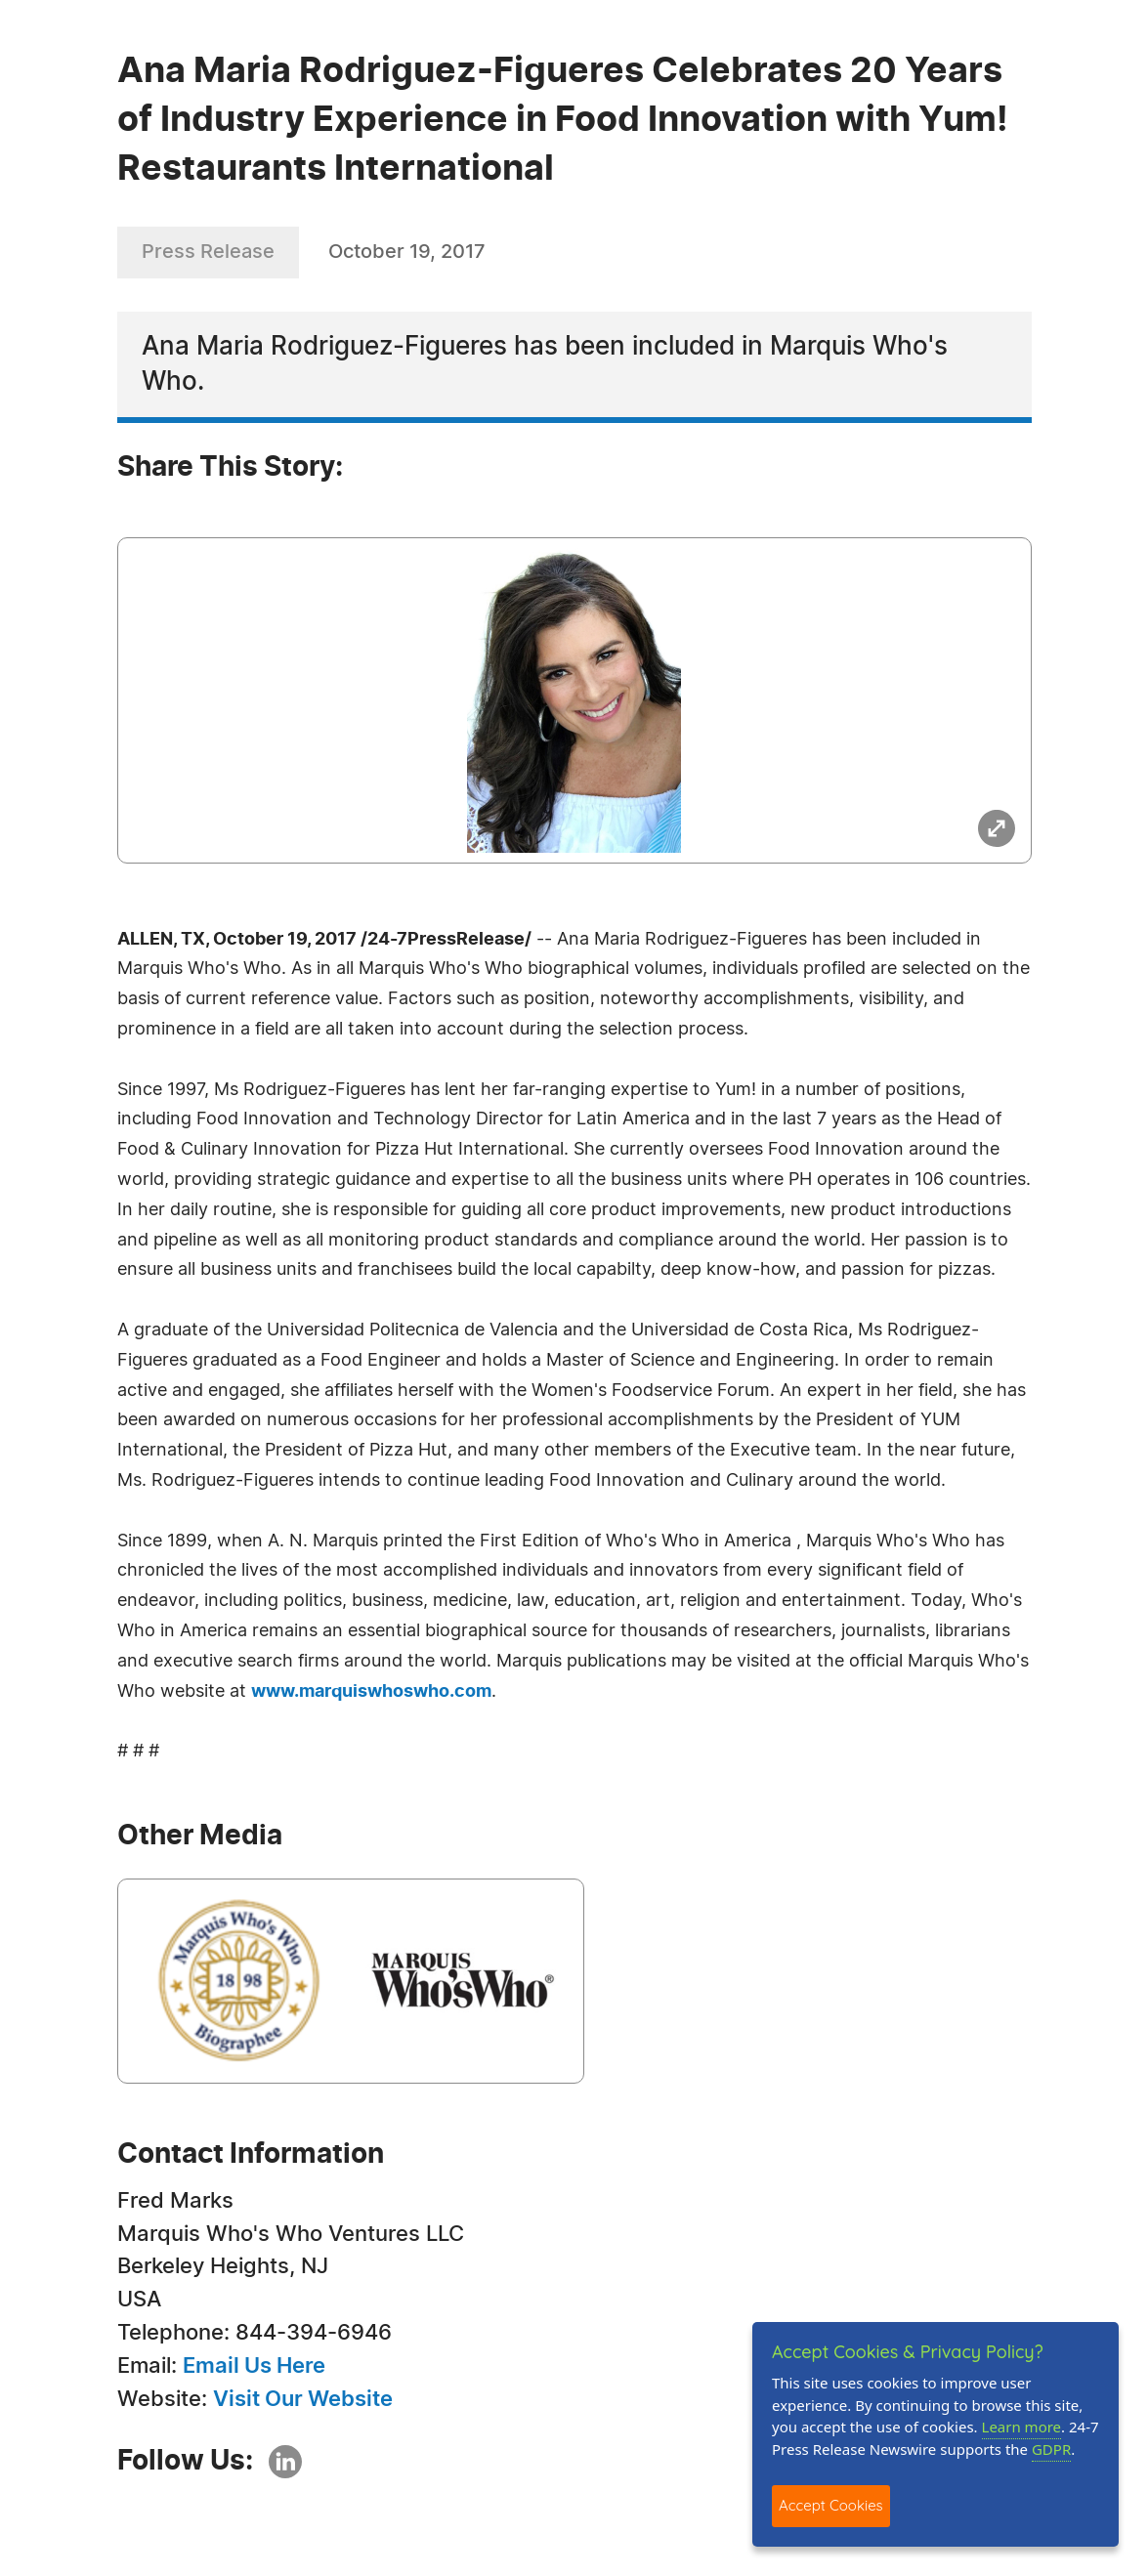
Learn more (1022, 2426)
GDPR (1051, 2449)
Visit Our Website (303, 2399)
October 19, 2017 (407, 252)
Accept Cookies (831, 2505)
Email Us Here (254, 2366)
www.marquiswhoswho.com (371, 1692)
